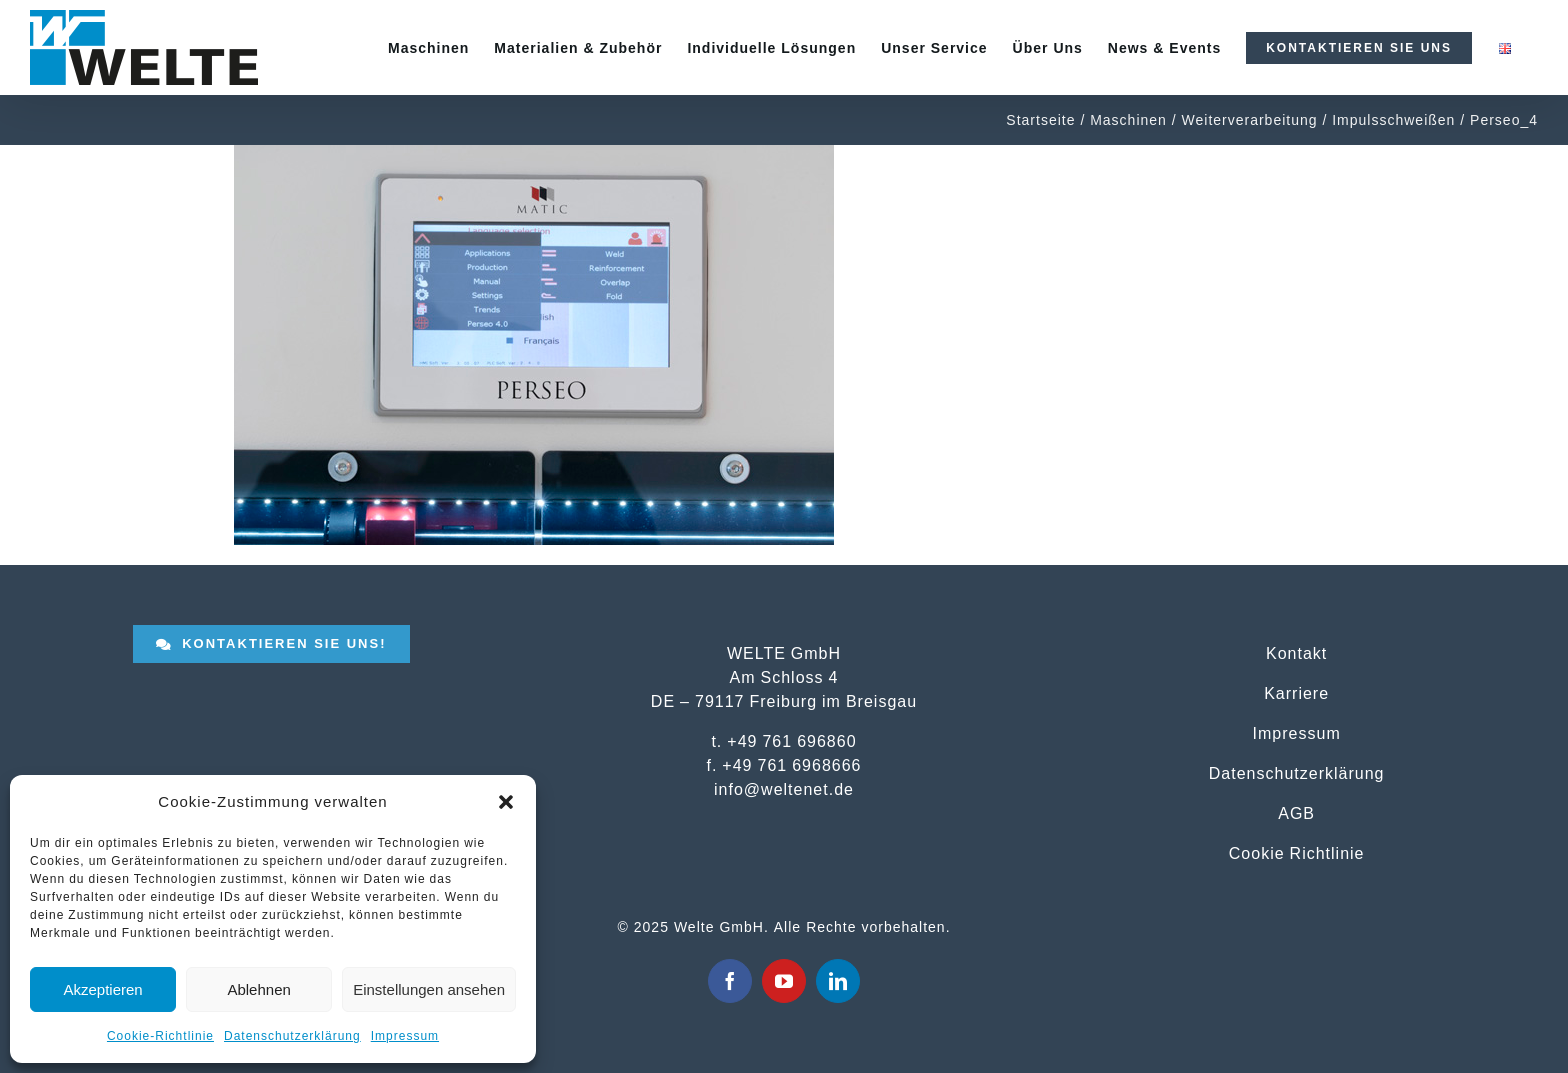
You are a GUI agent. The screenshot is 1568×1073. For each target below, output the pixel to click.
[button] (506, 802)
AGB (1296, 813)
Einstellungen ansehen (429, 989)
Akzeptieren (102, 989)
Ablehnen (258, 989)
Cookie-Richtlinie (160, 1036)
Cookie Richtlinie (1297, 853)
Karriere (1296, 693)
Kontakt (1296, 653)
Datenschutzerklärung (292, 1036)
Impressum (405, 1036)
